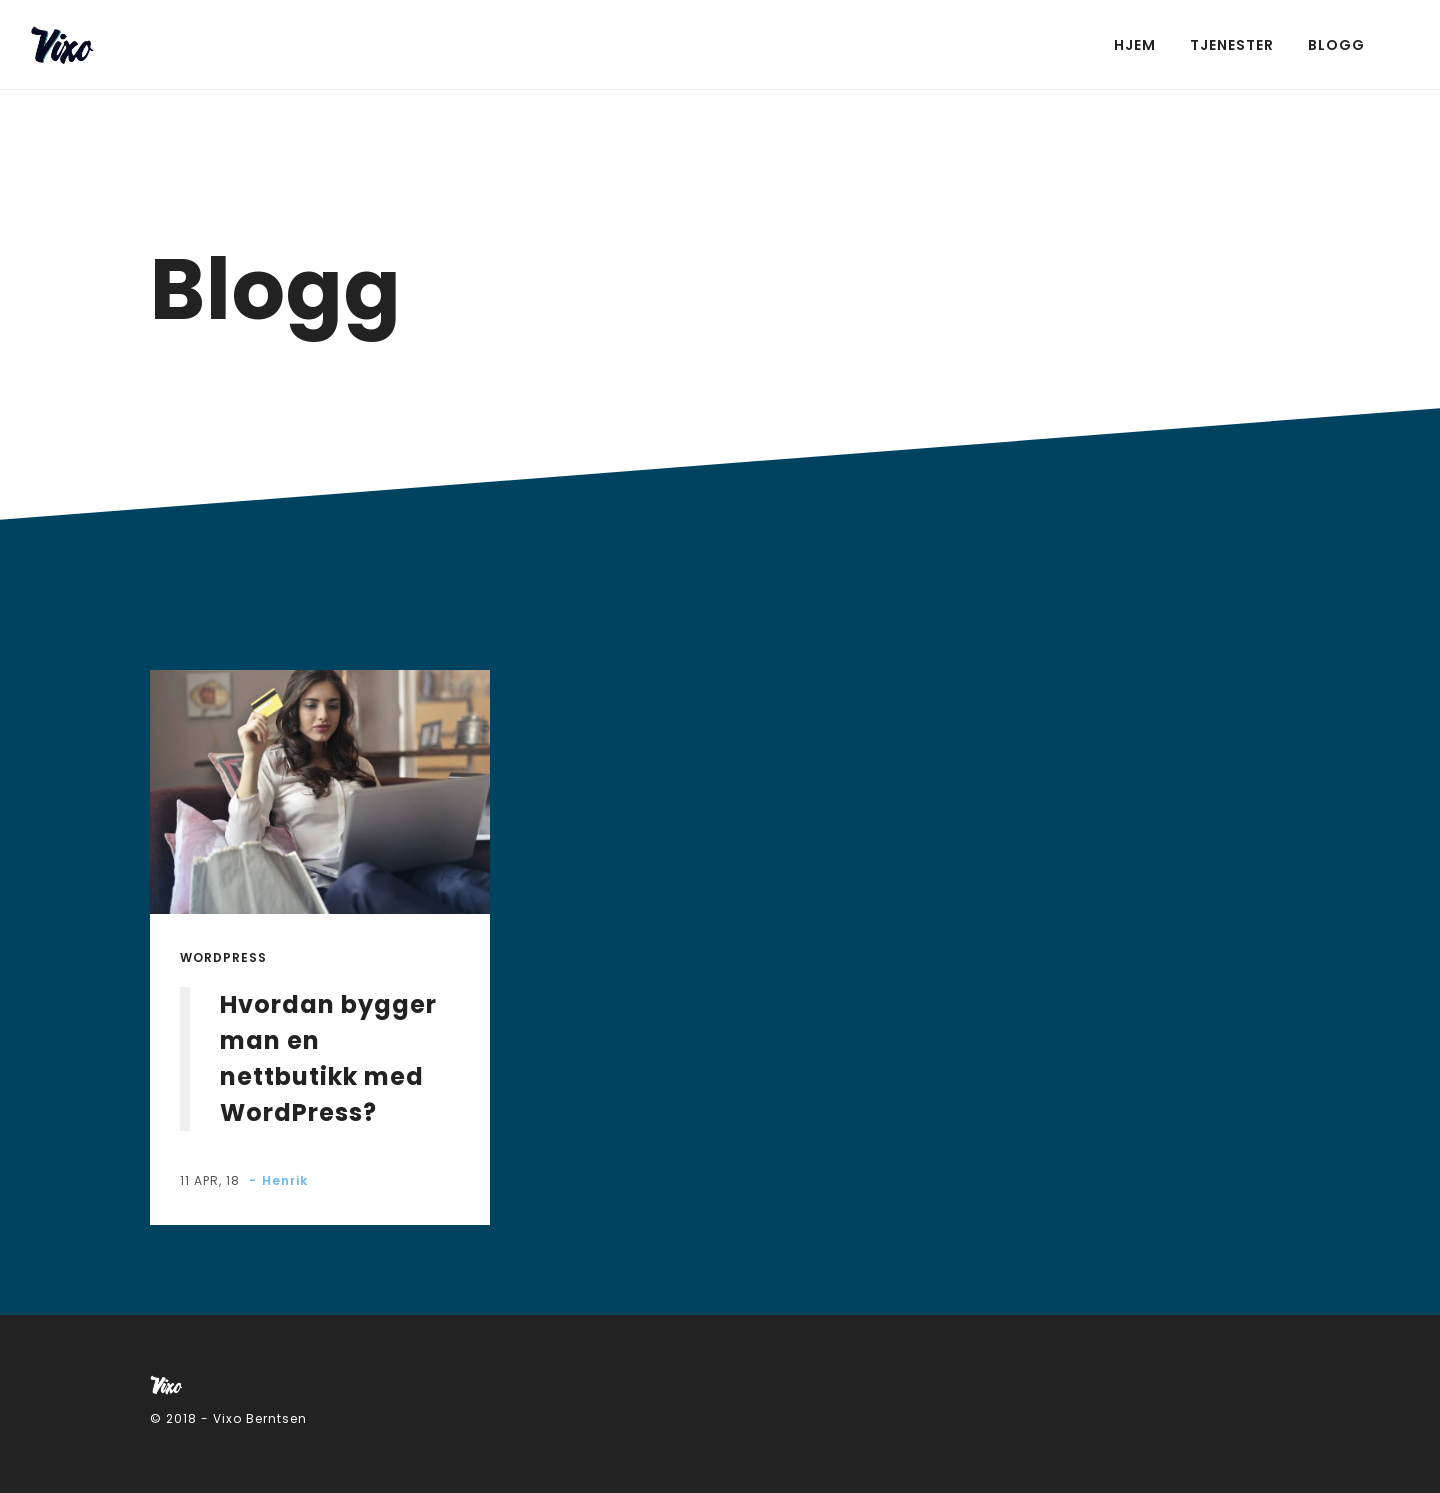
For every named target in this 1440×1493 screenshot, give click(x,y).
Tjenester (1232, 45)
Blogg (1336, 45)
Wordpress (223, 957)
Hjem (1135, 45)
